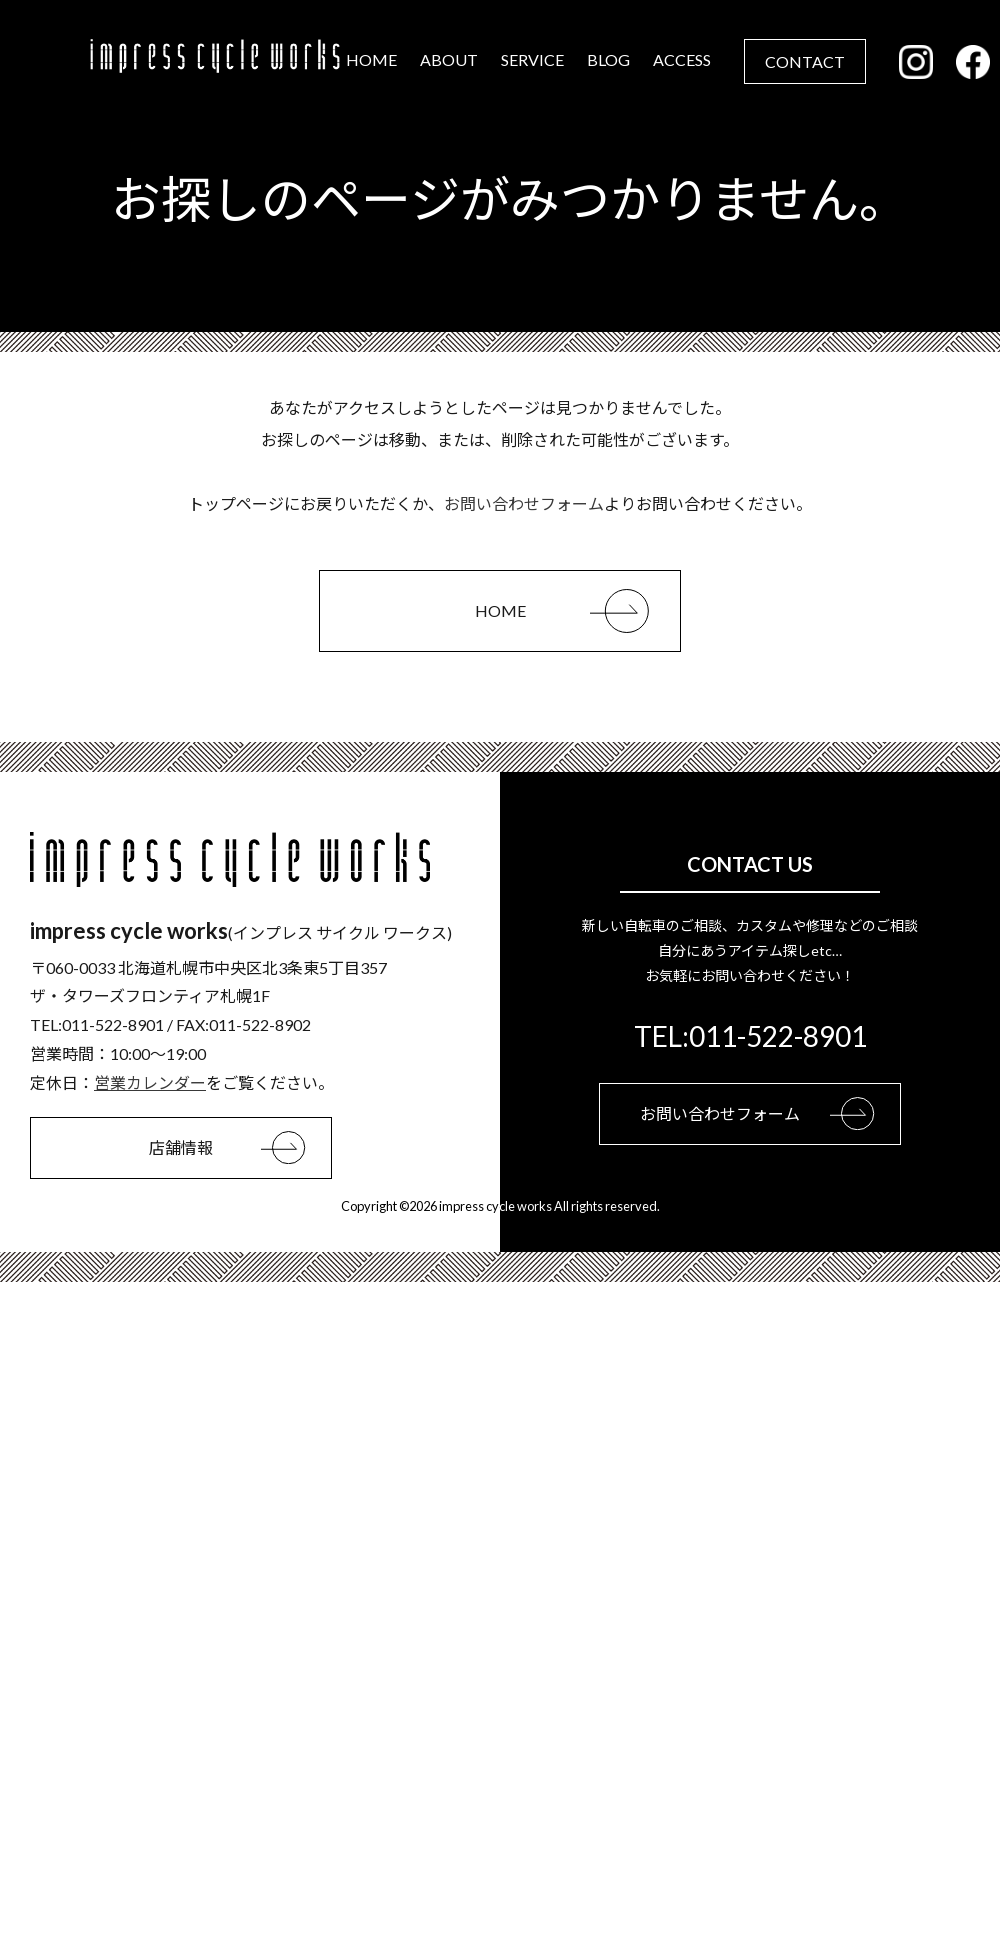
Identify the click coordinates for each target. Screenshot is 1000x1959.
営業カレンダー (150, 1082)
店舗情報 (240, 1147)
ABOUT (449, 59)
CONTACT (805, 61)
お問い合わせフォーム (524, 503)
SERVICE (532, 59)
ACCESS (682, 59)
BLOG (608, 59)
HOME (371, 59)
